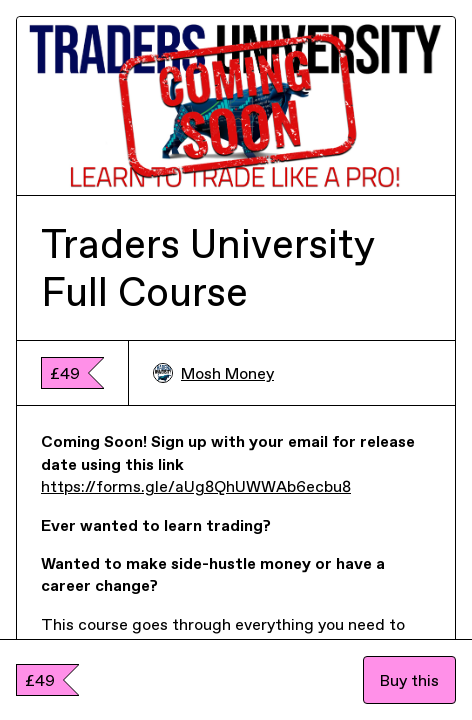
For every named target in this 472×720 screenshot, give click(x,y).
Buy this (409, 680)
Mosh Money (213, 373)
